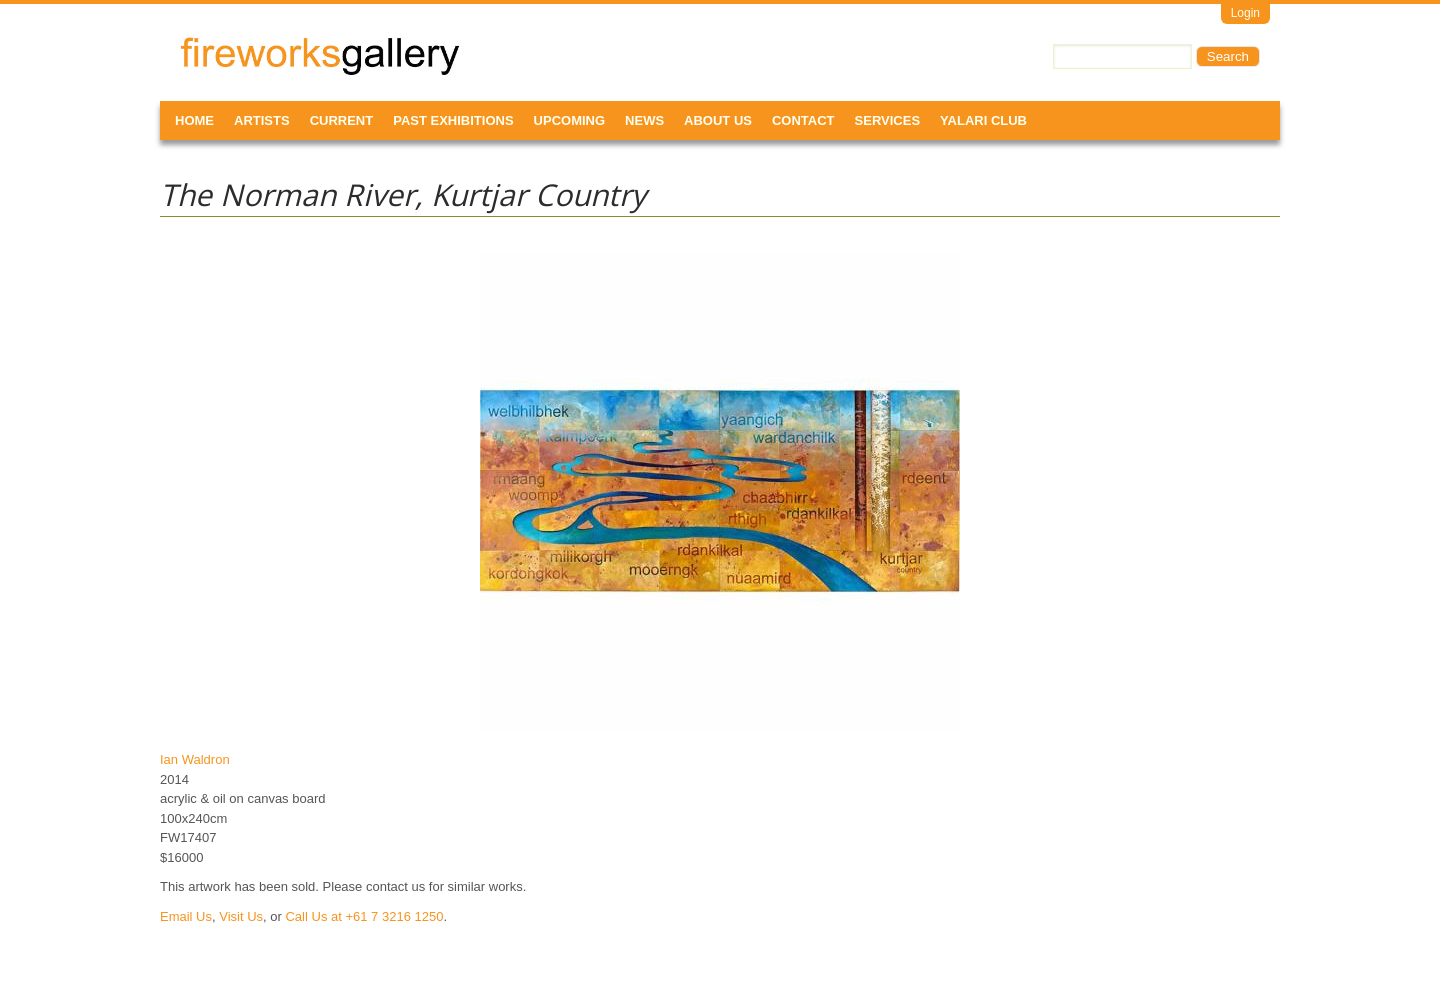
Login (1245, 13)
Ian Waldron (195, 759)
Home (194, 120)
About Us (718, 120)
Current (342, 120)
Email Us (186, 916)
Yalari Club (983, 120)
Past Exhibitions (453, 120)
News (644, 120)
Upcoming (570, 120)
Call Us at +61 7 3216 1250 (364, 916)
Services (888, 120)
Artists (262, 120)
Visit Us (241, 916)
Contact (803, 120)
